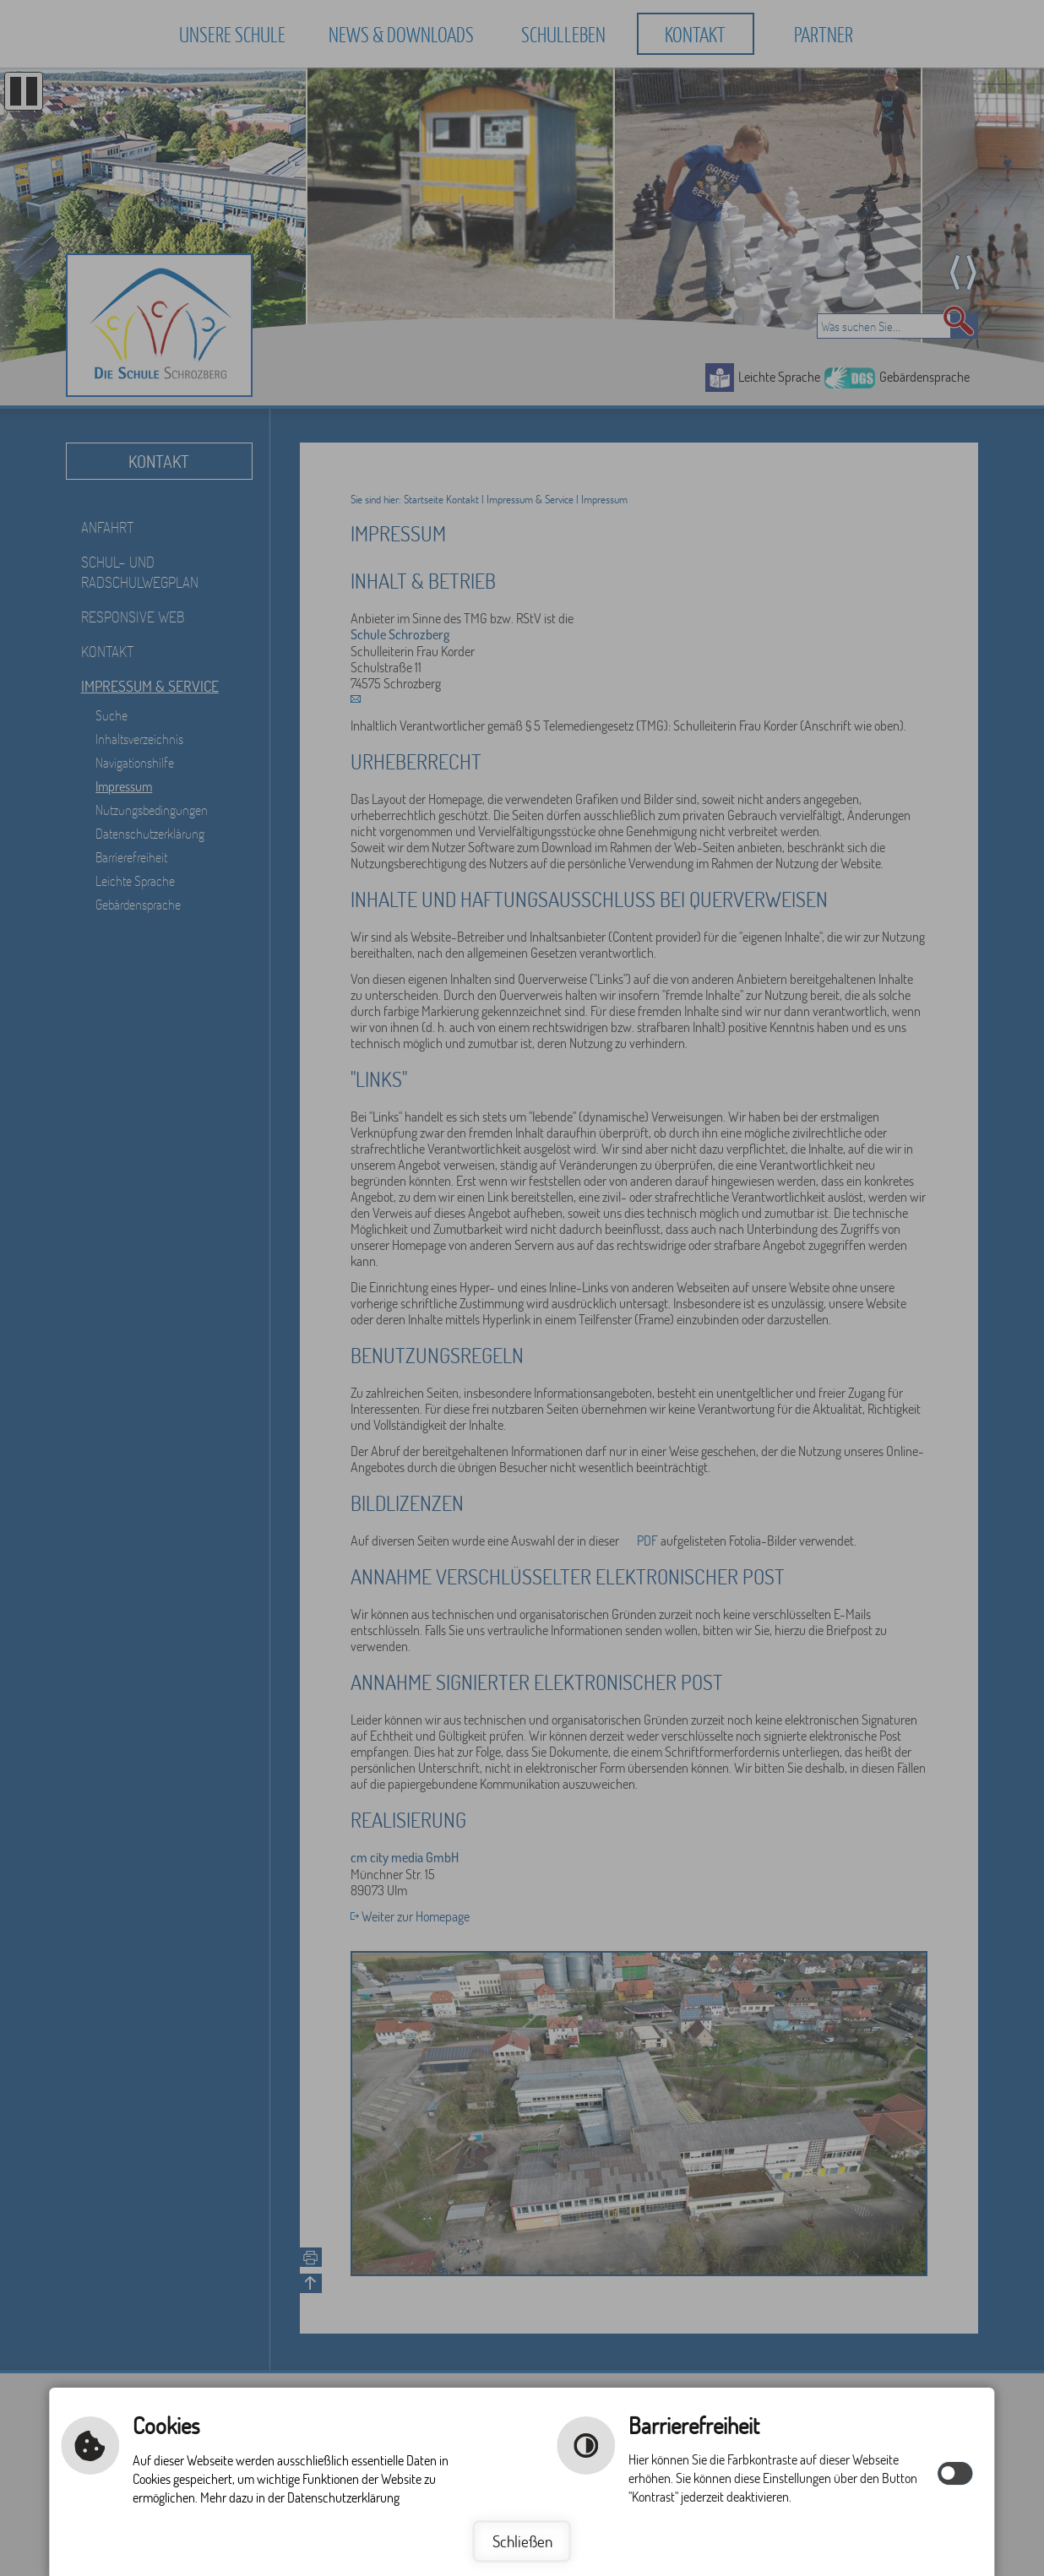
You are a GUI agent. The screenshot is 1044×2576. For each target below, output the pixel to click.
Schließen (522, 2541)
